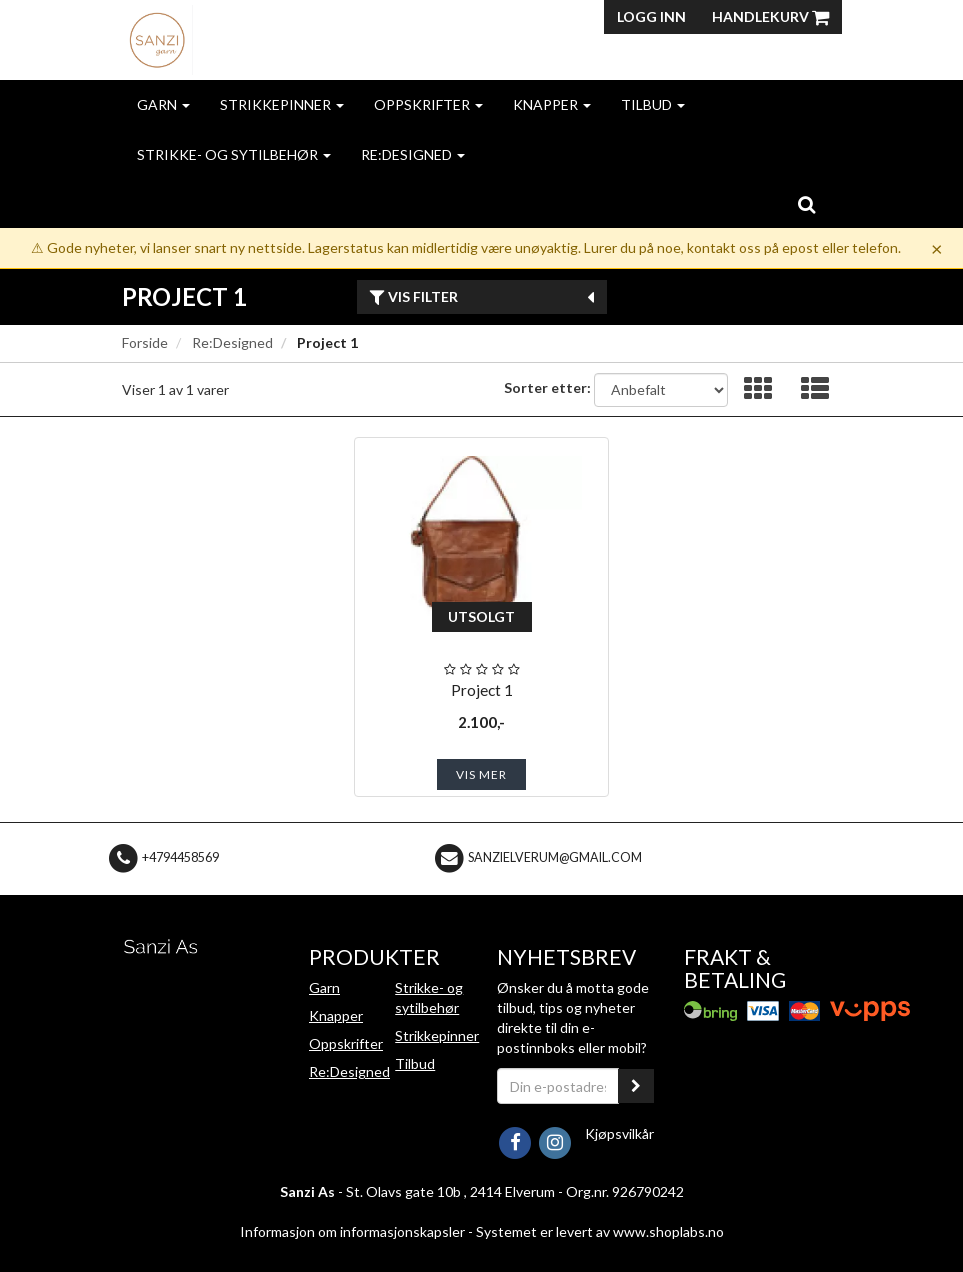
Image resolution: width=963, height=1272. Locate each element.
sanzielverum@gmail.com (555, 857)
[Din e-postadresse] (558, 1086)
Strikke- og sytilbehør (234, 154)
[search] (806, 204)
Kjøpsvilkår (619, 1133)
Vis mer (481, 774)
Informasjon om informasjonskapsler (352, 1231)
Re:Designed (413, 154)
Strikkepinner (282, 104)
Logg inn (651, 16)
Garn (163, 104)
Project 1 (482, 690)
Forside (145, 342)
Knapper (552, 104)
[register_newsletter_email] (636, 1086)
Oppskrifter (428, 104)
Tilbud (653, 104)
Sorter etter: (547, 387)
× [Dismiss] (937, 248)
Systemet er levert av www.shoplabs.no (600, 1231)
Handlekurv (770, 16)
